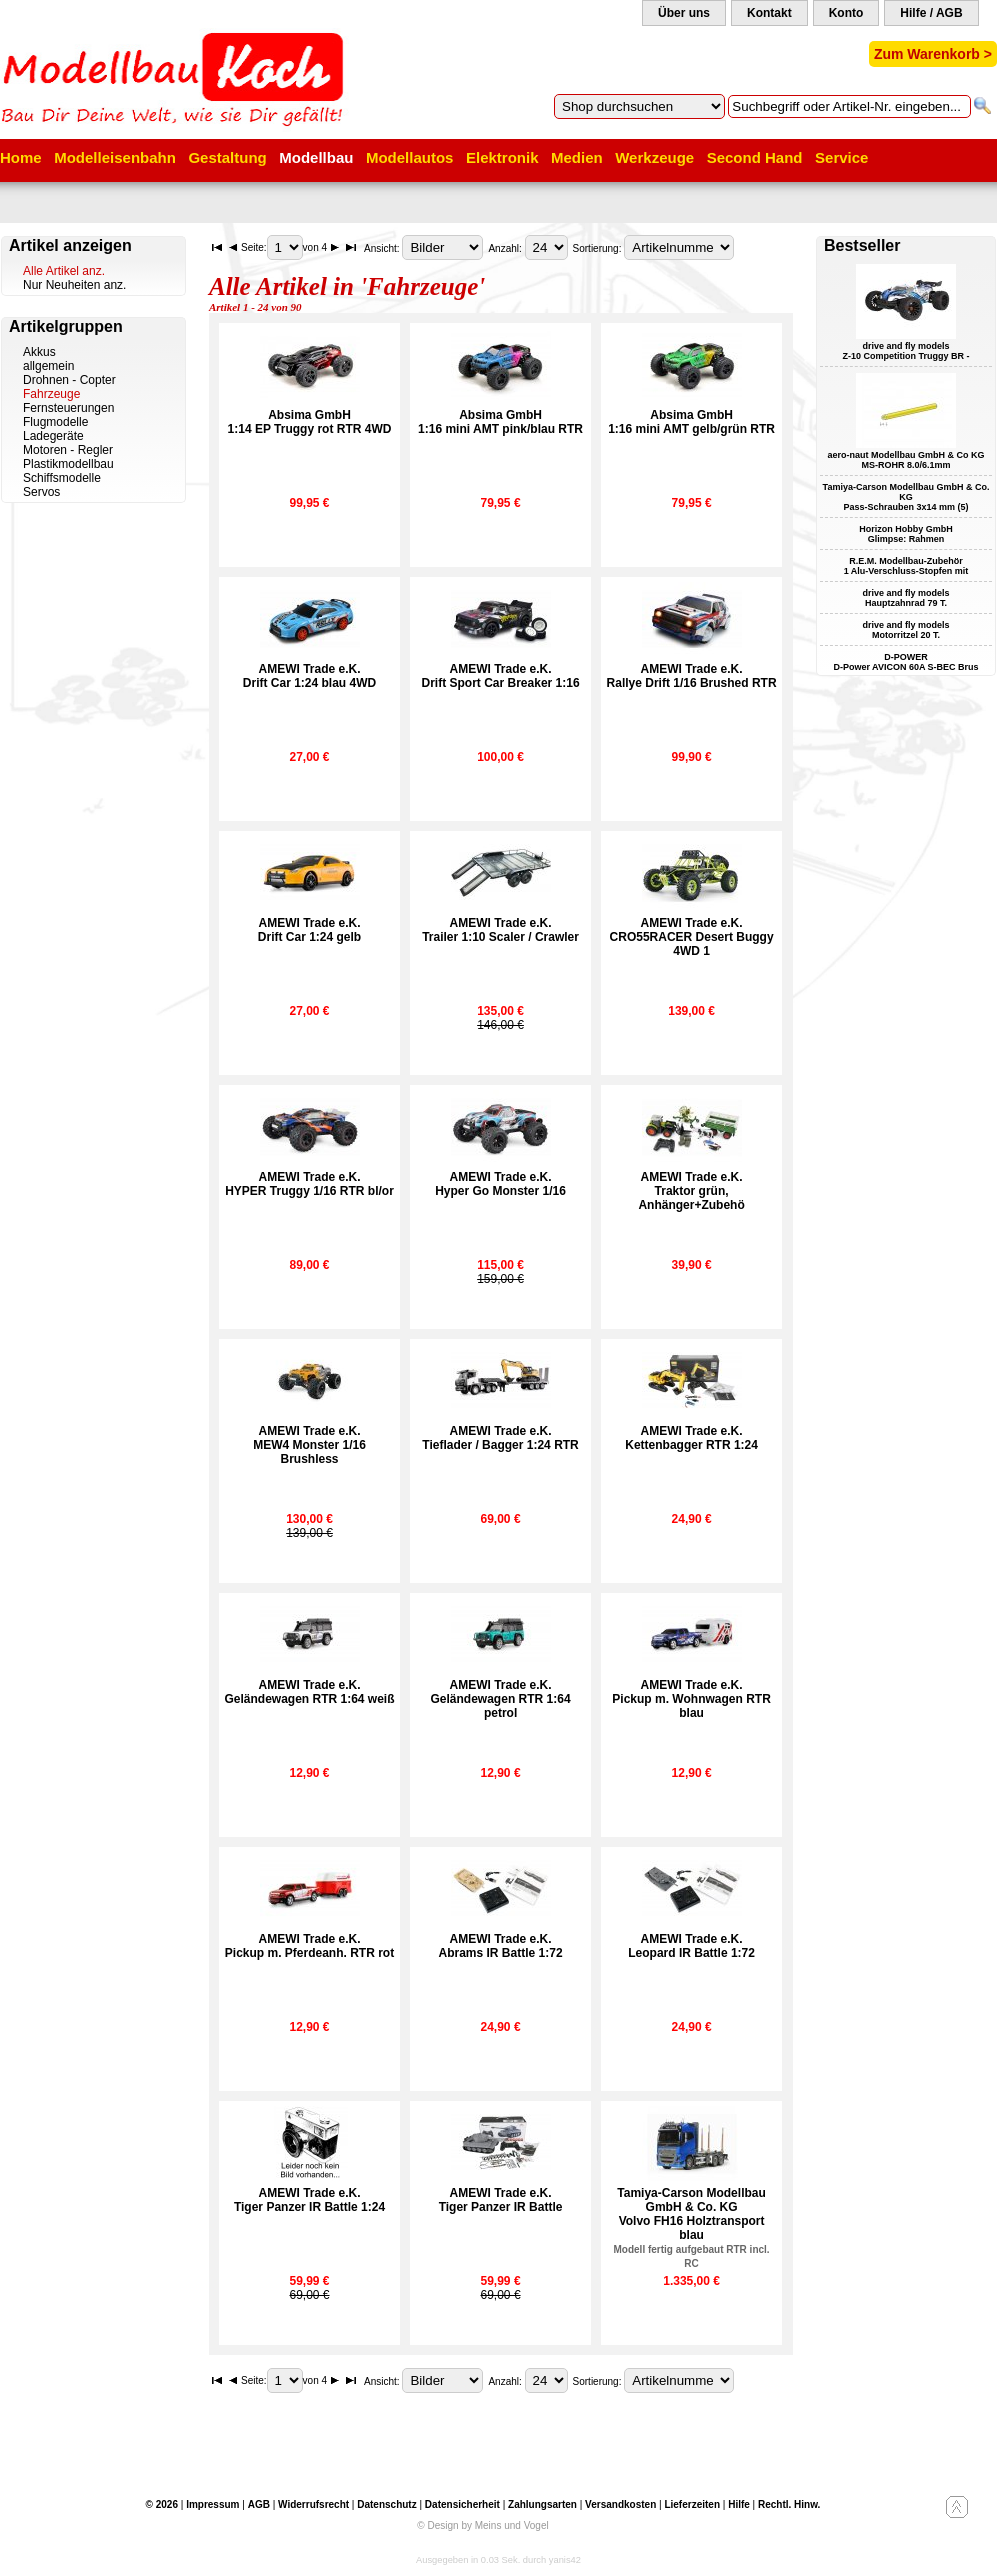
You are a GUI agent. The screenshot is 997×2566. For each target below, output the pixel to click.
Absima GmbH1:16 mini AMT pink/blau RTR (500, 422)
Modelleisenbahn (115, 157)
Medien (577, 157)
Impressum (212, 2504)
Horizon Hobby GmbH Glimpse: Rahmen (906, 534)
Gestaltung (227, 157)
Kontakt (769, 13)
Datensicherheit (462, 2504)
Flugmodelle (55, 422)
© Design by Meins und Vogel (482, 2525)
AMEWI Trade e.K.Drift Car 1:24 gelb (309, 930)
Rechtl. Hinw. (789, 2504)
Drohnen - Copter (69, 380)
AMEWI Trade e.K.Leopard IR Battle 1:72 (691, 1946)
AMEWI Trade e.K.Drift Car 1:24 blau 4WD (309, 676)
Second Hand (755, 157)
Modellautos (410, 157)
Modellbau (316, 157)
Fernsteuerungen (68, 408)
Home (21, 157)
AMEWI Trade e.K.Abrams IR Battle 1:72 (501, 1946)
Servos (41, 492)
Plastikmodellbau (68, 464)
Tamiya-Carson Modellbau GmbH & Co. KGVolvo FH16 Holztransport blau (692, 2227)
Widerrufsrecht (313, 2504)
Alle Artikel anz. (64, 271)
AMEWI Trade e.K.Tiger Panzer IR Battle (501, 2200)
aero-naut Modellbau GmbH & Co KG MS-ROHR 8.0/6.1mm (905, 460)
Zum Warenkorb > (933, 54)
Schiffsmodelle (62, 478)
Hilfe (739, 2504)
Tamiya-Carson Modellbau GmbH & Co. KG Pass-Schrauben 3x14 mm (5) (906, 497)
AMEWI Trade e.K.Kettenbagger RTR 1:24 (691, 1438)
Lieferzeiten (692, 2504)
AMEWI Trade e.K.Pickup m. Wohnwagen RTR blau (691, 1699)
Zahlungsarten (542, 2504)
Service (841, 157)
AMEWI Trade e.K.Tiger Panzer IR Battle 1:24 (309, 2200)
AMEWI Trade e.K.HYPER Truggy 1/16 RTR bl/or (309, 1184)
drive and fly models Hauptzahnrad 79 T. (905, 598)
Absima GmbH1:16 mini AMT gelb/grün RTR (691, 422)
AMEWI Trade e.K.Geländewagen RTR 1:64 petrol (501, 1699)
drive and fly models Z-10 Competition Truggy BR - (906, 351)
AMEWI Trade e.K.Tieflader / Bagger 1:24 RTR (500, 1438)
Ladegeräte (53, 436)
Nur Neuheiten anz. (74, 285)
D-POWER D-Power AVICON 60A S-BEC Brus (905, 662)
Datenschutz (386, 2504)
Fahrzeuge (51, 394)
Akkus (39, 352)
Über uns (684, 13)
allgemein (48, 366)
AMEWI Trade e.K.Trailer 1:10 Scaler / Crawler (500, 930)
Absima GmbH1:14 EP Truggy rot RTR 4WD (310, 422)
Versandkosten (620, 2504)
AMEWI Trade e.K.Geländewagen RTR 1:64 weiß (309, 1692)
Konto (846, 13)
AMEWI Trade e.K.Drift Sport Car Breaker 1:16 (501, 676)
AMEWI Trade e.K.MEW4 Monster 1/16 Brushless (309, 1445)
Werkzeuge (654, 157)
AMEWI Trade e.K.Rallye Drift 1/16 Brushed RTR (692, 676)
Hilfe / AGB (931, 13)
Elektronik (502, 157)
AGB (259, 2504)
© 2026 (162, 2504)
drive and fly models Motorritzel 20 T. (905, 630)
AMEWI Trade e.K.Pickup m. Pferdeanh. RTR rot (309, 1946)
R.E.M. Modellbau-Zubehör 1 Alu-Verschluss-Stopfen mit (906, 566)
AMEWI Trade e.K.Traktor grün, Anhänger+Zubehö (691, 1191)
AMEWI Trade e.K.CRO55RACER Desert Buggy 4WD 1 (692, 937)
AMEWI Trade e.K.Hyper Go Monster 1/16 (500, 1184)
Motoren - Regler (68, 450)
